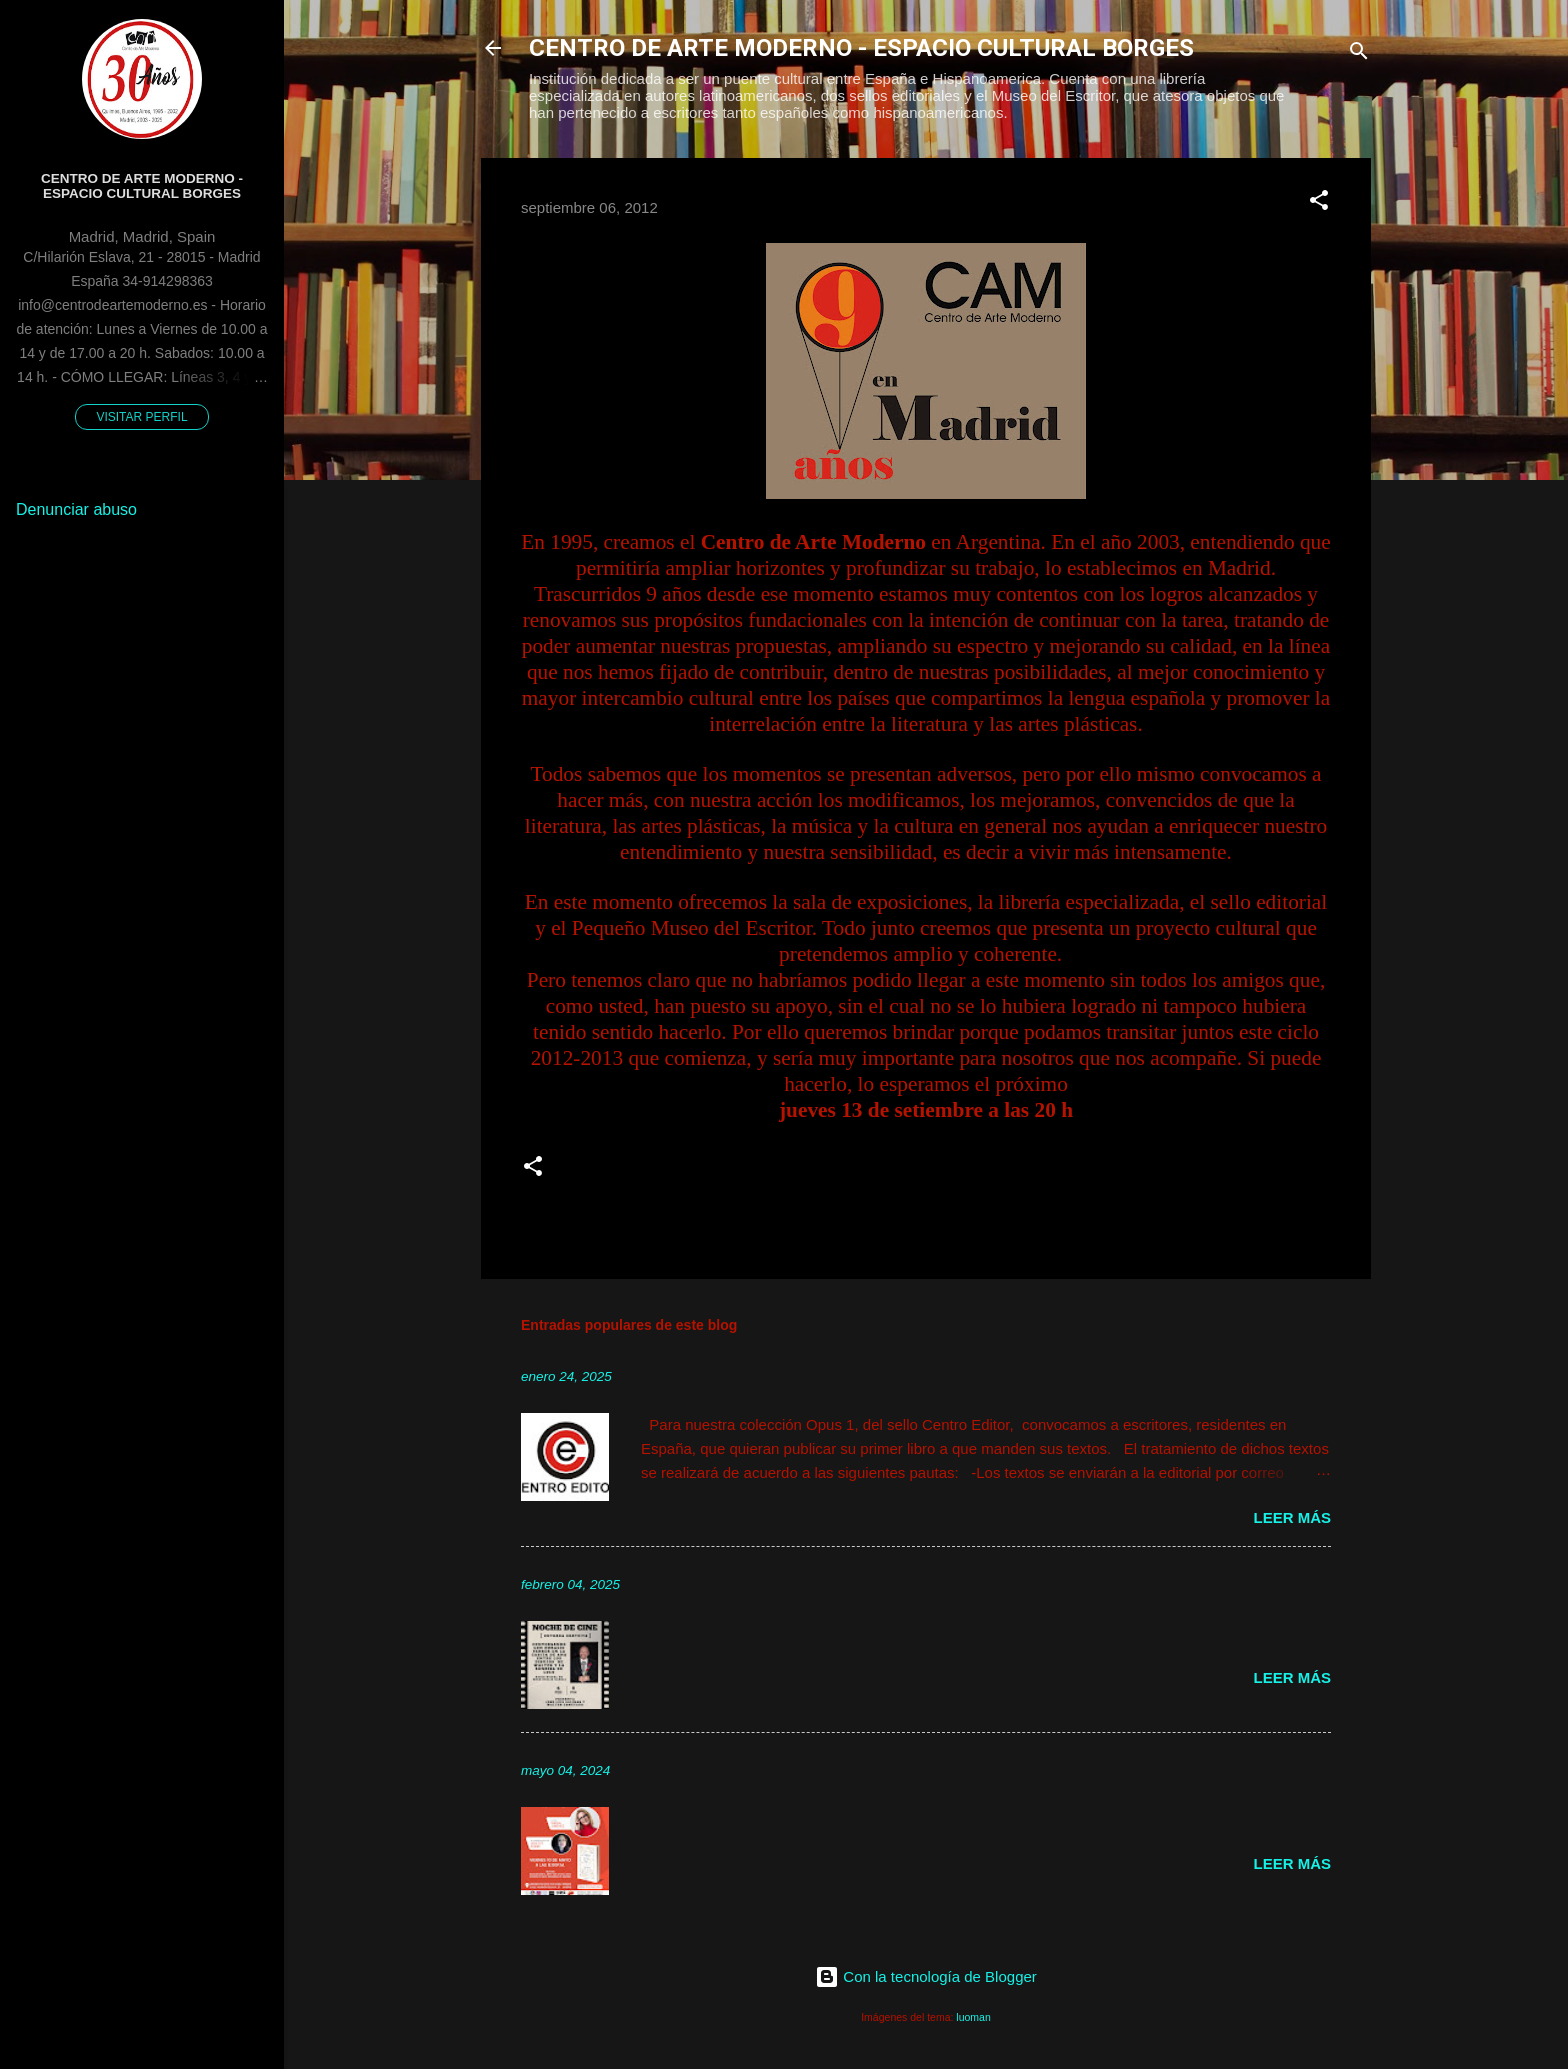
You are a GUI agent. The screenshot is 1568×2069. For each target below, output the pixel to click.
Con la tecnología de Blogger (926, 1976)
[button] (1319, 203)
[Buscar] (1359, 54)
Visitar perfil (141, 417)
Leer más (1292, 1517)
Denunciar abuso (76, 509)
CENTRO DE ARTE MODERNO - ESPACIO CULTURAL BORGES (861, 48)
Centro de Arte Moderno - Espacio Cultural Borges (142, 186)
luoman (973, 2017)
